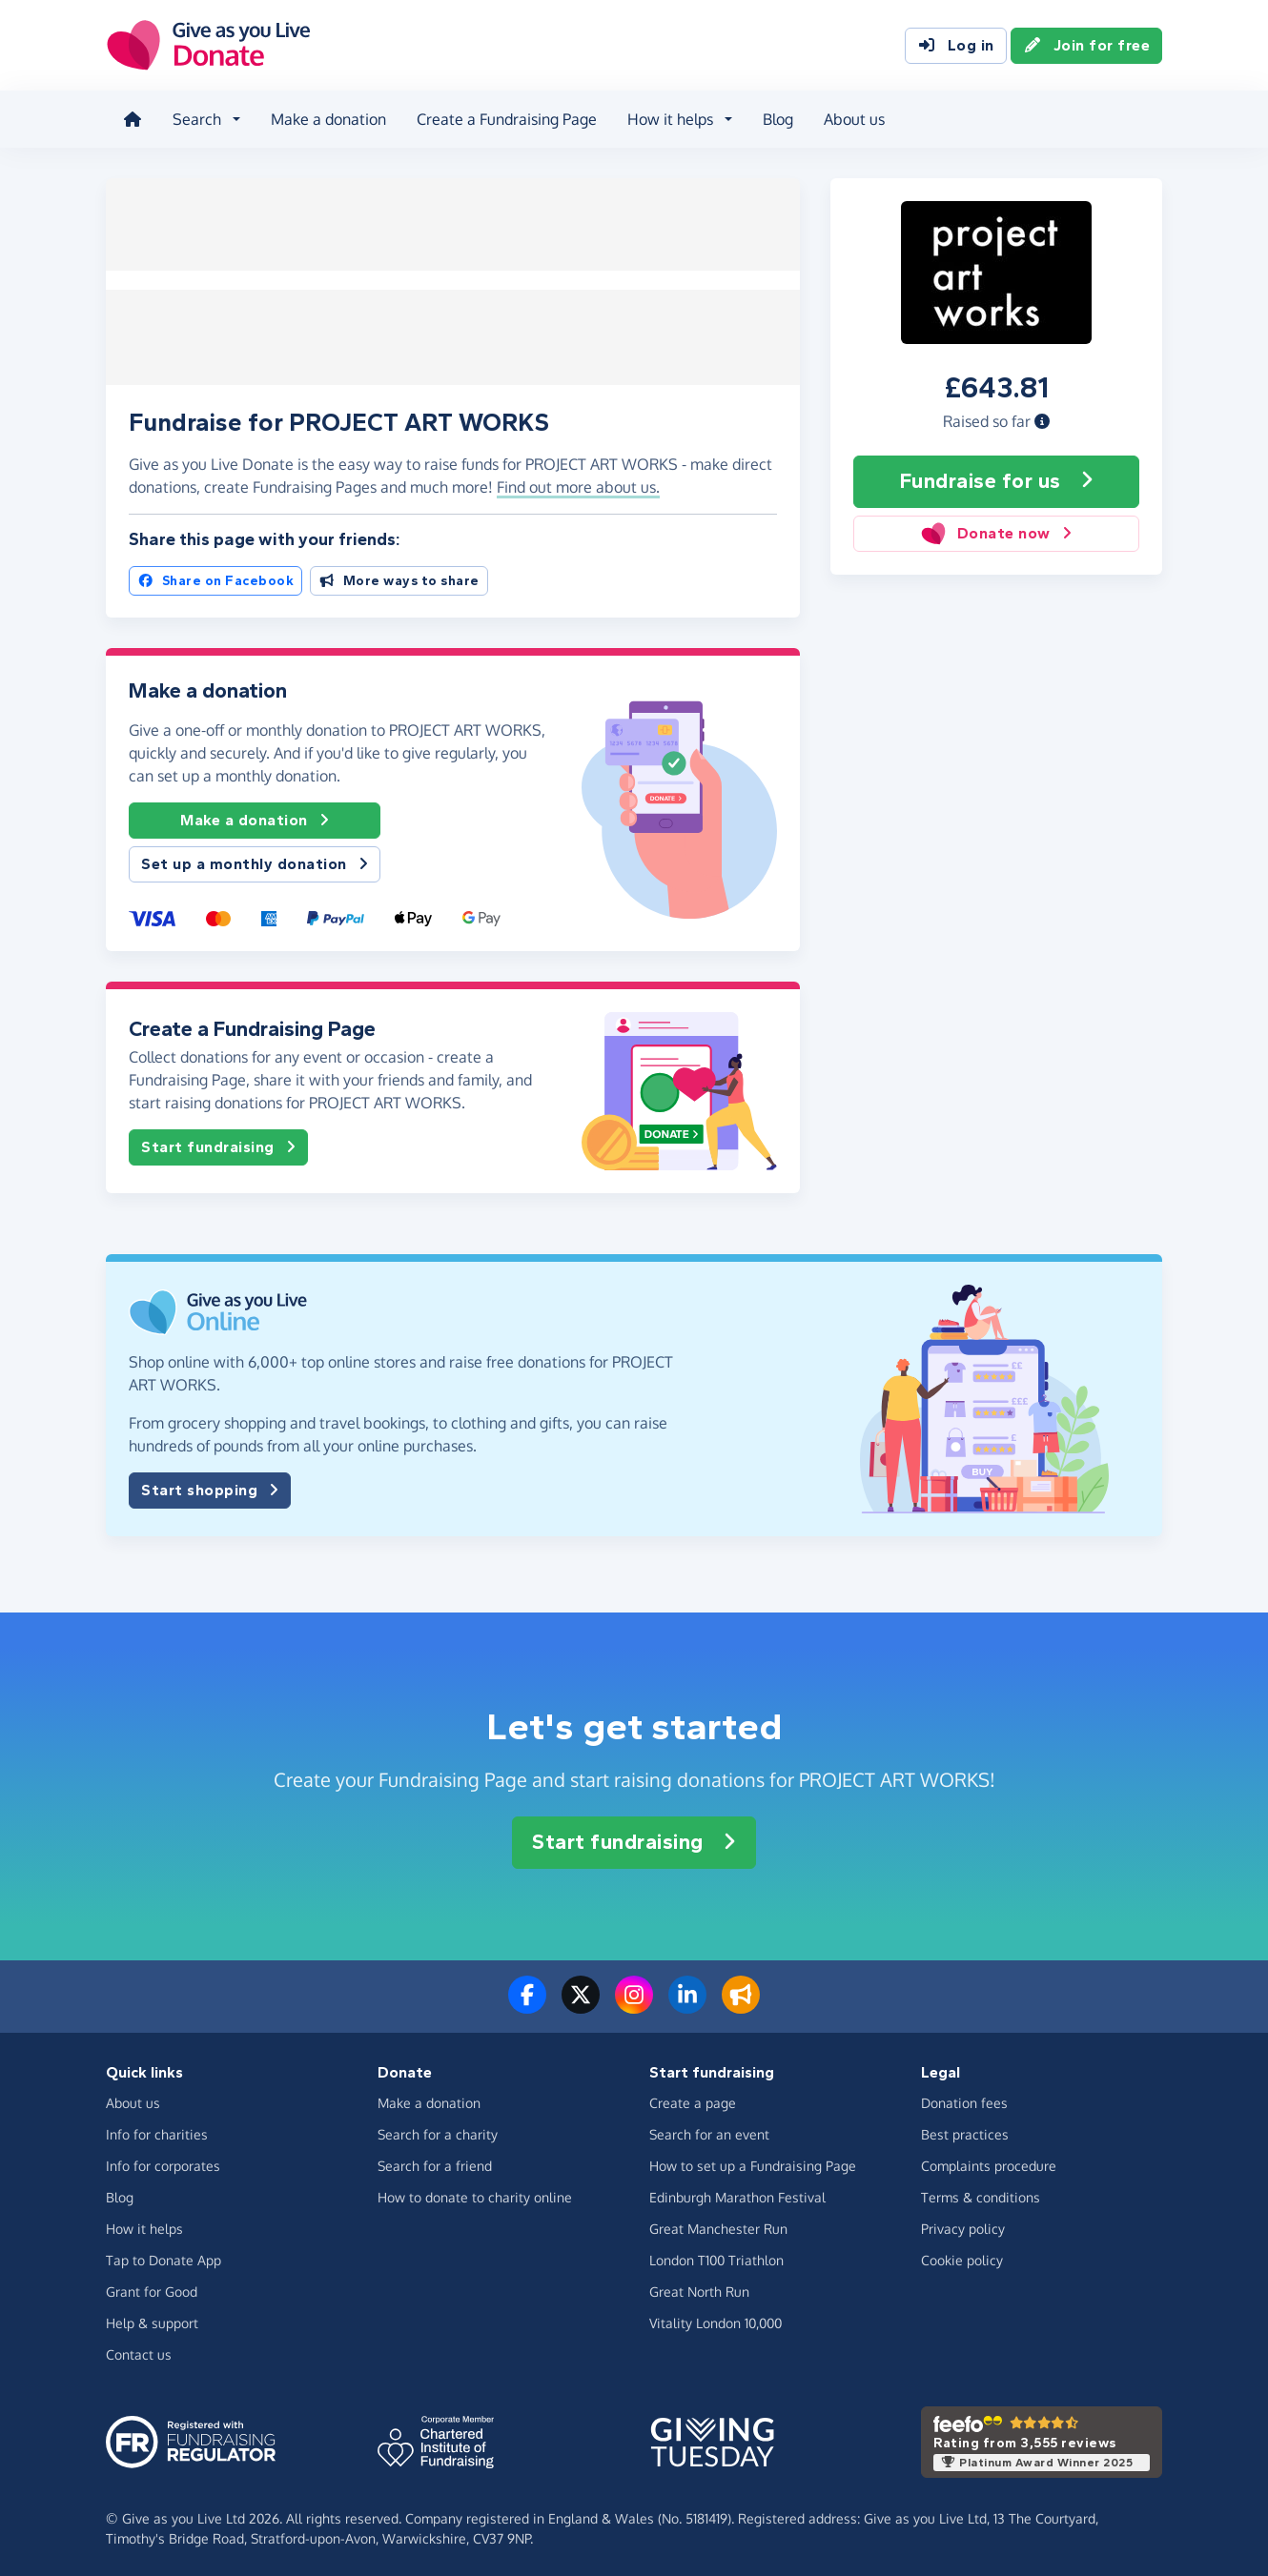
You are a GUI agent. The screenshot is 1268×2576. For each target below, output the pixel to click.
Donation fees (964, 2100)
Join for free (1087, 45)
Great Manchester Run (718, 2226)
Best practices (965, 2131)
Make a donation (326, 118)
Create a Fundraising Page (505, 118)
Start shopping (209, 1487)
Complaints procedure (988, 2163)
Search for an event (709, 2131)
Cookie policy (962, 2257)
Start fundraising (218, 1145)
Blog (776, 118)
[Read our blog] (741, 2003)
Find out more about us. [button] (578, 485)
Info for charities (157, 2131)
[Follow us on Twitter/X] (581, 2003)
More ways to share (399, 578)
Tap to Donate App (163, 2257)
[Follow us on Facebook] (527, 2003)
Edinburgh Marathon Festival (737, 2194)
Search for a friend (435, 2163)
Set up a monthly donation (254, 862)
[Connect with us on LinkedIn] (687, 2003)
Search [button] (195, 118)
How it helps (144, 2226)
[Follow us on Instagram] (634, 2003)
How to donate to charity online (475, 2194)
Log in (955, 45)
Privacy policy (963, 2226)
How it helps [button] (668, 118)
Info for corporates (163, 2163)
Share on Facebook (215, 578)
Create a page (692, 2100)
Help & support (152, 2320)
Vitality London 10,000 (715, 2320)
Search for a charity (438, 2131)
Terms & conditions (980, 2194)
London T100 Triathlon (716, 2257)
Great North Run (699, 2289)
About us (852, 118)
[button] (1042, 418)
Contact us (139, 2351)
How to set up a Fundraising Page (752, 2163)
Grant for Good (151, 2289)
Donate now (996, 530)
